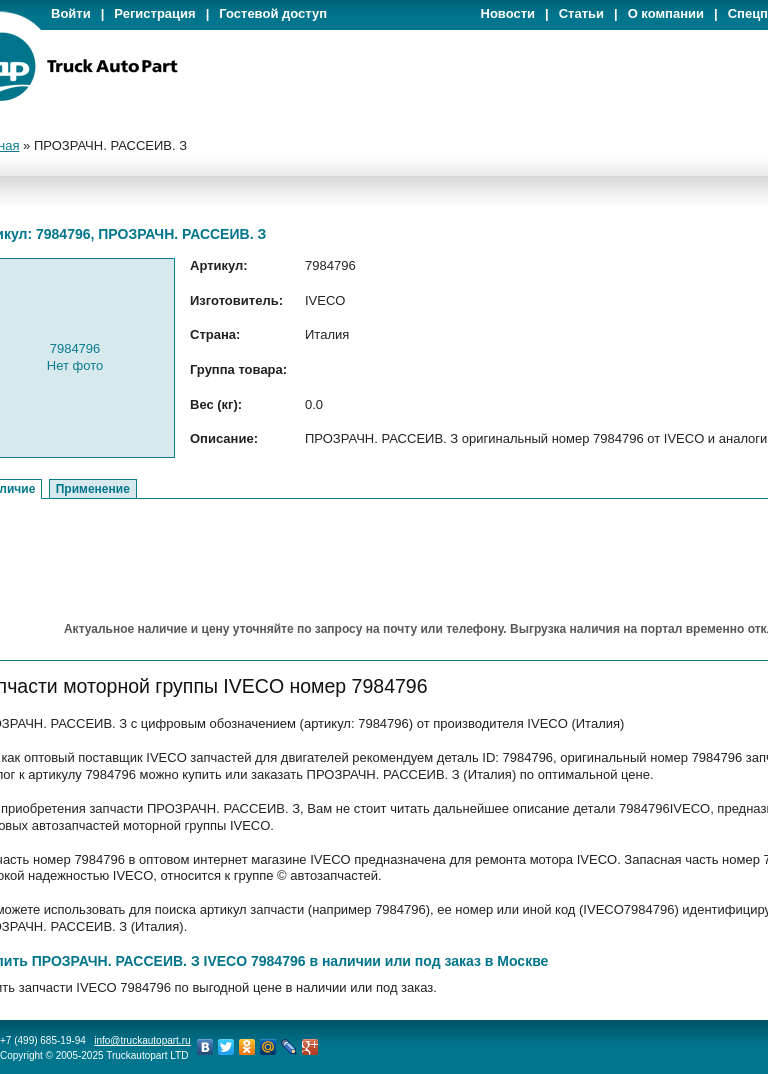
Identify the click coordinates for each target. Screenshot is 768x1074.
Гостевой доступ (273, 13)
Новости (508, 13)
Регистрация (154, 13)
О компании (666, 13)
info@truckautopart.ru (142, 1040)
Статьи (581, 13)
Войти (71, 13)
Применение (93, 489)
